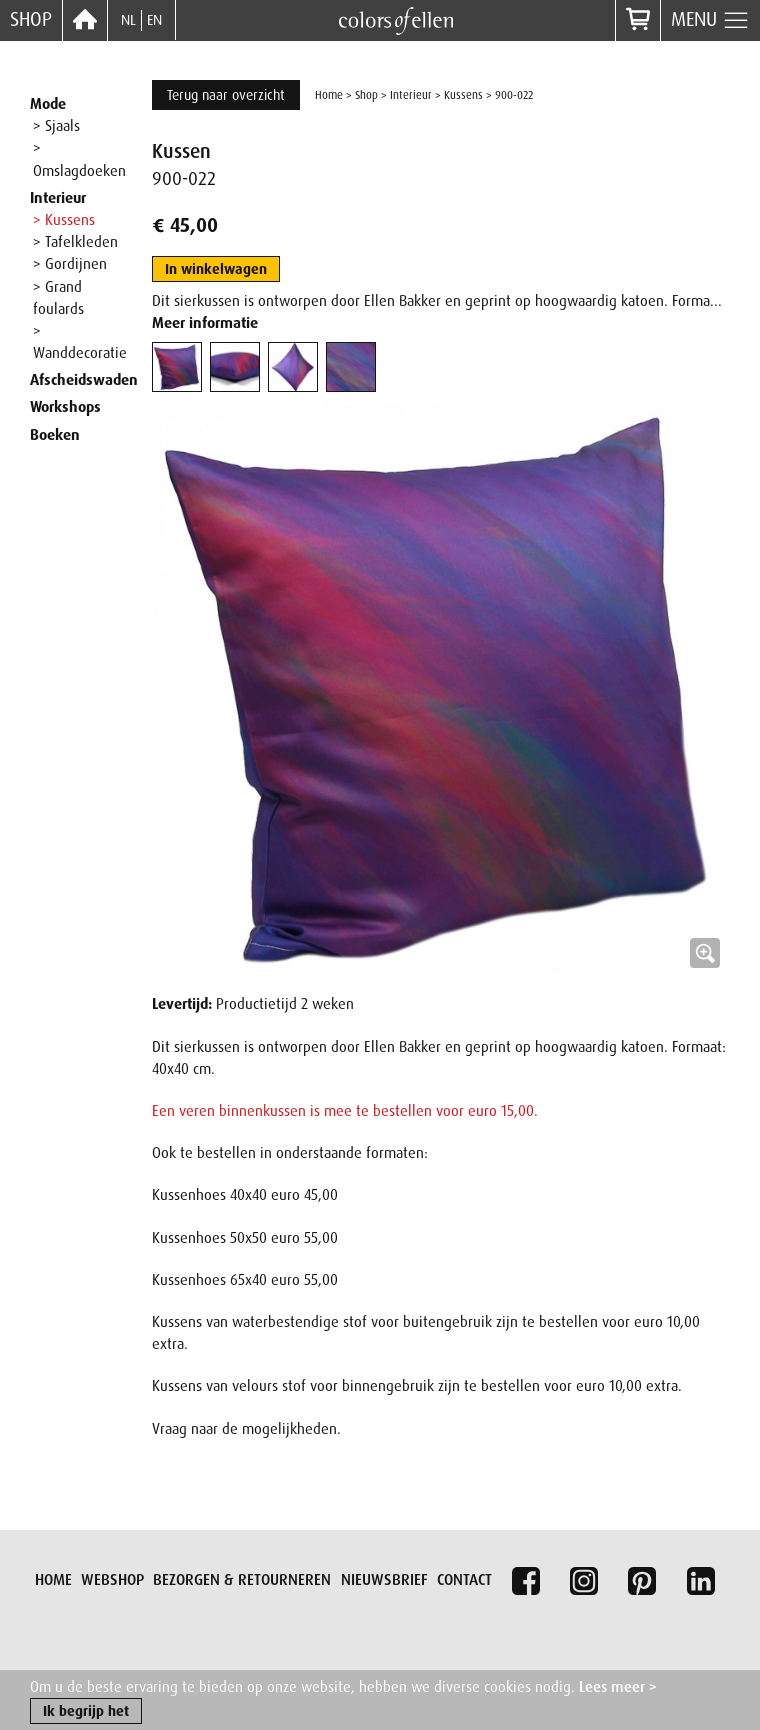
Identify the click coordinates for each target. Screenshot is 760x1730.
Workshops (65, 407)
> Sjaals (56, 126)
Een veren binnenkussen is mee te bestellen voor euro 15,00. (345, 1111)
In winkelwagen (216, 269)
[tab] (177, 367)
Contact (464, 1580)
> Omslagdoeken (79, 159)
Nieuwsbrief (384, 1580)
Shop (31, 19)
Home (329, 95)
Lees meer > (618, 1688)
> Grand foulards (58, 298)
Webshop (112, 1580)
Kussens (463, 95)
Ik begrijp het (86, 1712)
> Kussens (64, 220)
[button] (441, 689)
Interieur (58, 198)
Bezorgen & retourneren (242, 1580)
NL (128, 20)
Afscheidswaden (84, 380)
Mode (48, 104)
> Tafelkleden (75, 242)
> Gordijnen (70, 264)
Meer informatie (205, 323)
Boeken (55, 435)
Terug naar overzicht (226, 95)
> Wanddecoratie (80, 342)
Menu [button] (710, 21)
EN (154, 20)
